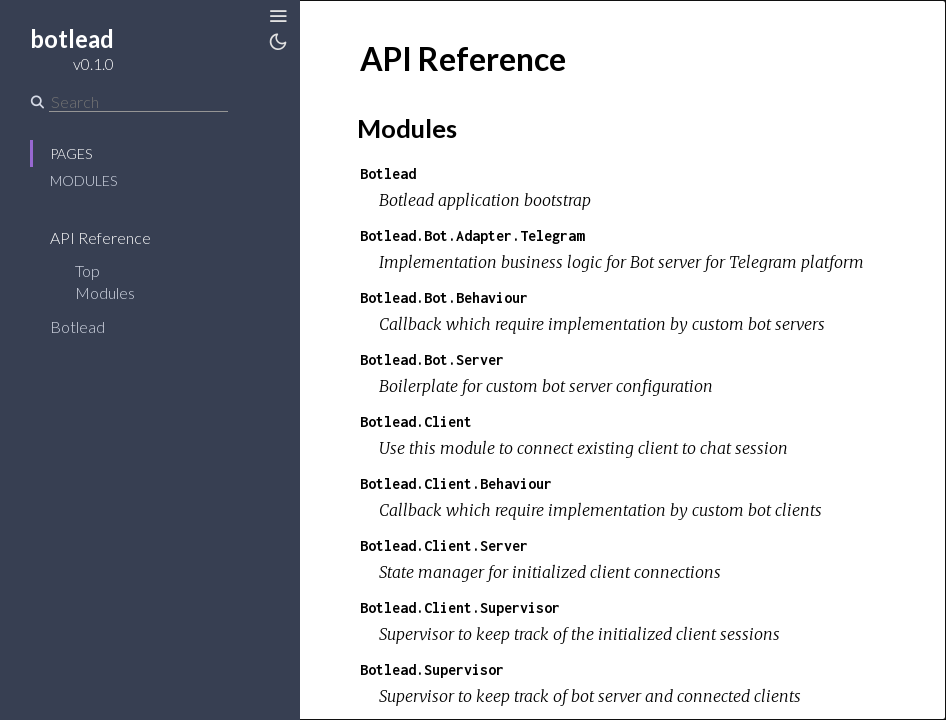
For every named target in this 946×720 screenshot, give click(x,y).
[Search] (138, 102)
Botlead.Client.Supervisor (460, 607)
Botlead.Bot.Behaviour (444, 297)
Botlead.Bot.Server (432, 359)
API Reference (113, 237)
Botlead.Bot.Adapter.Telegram (472, 235)
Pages (71, 153)
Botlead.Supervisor (432, 669)
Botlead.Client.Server (444, 545)
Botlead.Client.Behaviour (456, 483)
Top (87, 270)
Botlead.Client (416, 421)
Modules (83, 180)
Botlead (90, 326)
